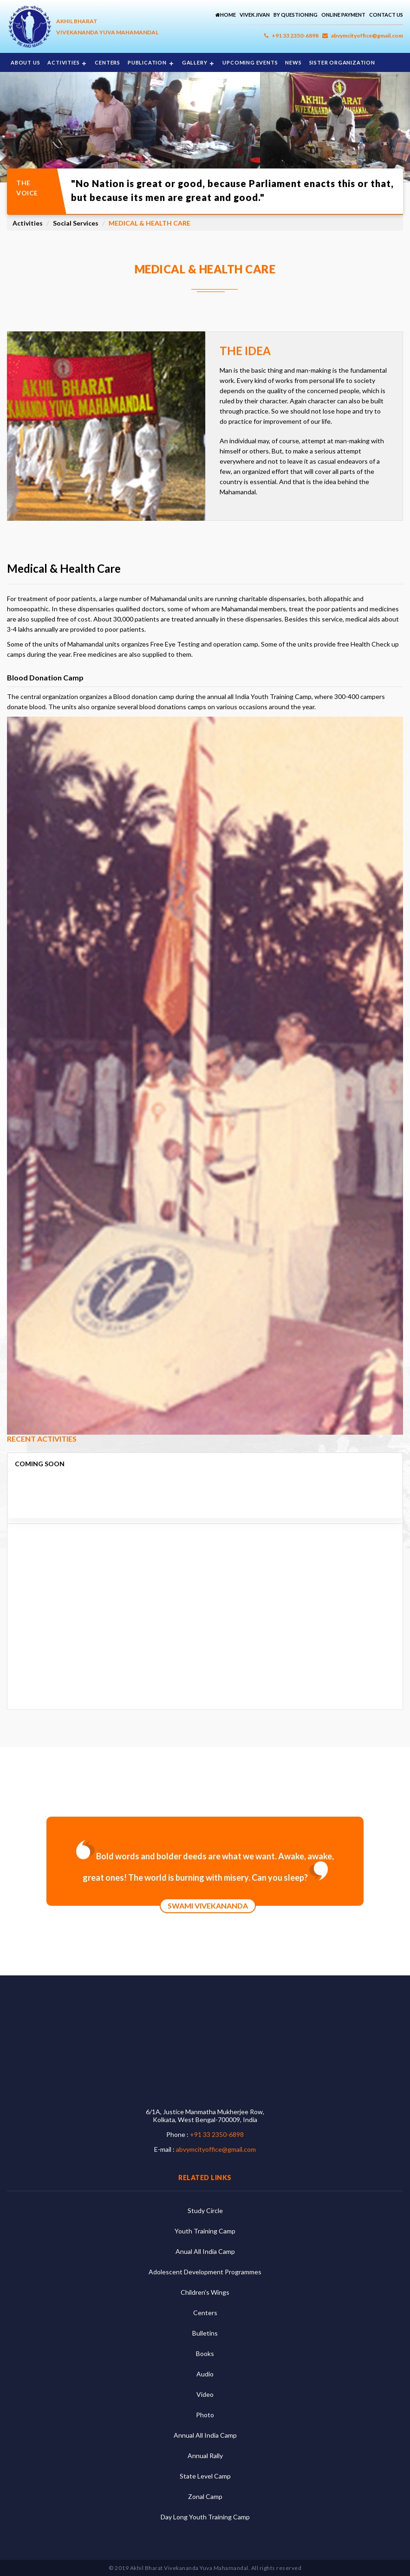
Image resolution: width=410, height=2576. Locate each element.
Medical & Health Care (149, 223)
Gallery (195, 62)
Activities (63, 62)
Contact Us (386, 15)
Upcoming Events (250, 62)
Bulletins (205, 2333)
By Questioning (295, 15)
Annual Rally (205, 2455)
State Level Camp (205, 2476)
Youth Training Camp (205, 2231)
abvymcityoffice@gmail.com (362, 35)
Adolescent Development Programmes (205, 2272)
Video (205, 2394)
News (293, 62)
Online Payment (343, 15)
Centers (107, 62)
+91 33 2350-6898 (291, 35)
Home (225, 15)
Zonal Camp (205, 2496)
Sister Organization (342, 62)
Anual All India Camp (205, 2251)
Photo (205, 2415)
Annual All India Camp (205, 2435)
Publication (147, 62)
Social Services (75, 223)
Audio (205, 2374)
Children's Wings (205, 2292)
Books (205, 2353)
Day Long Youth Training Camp (205, 2517)
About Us (25, 62)
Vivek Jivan (255, 15)
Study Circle (205, 2210)
